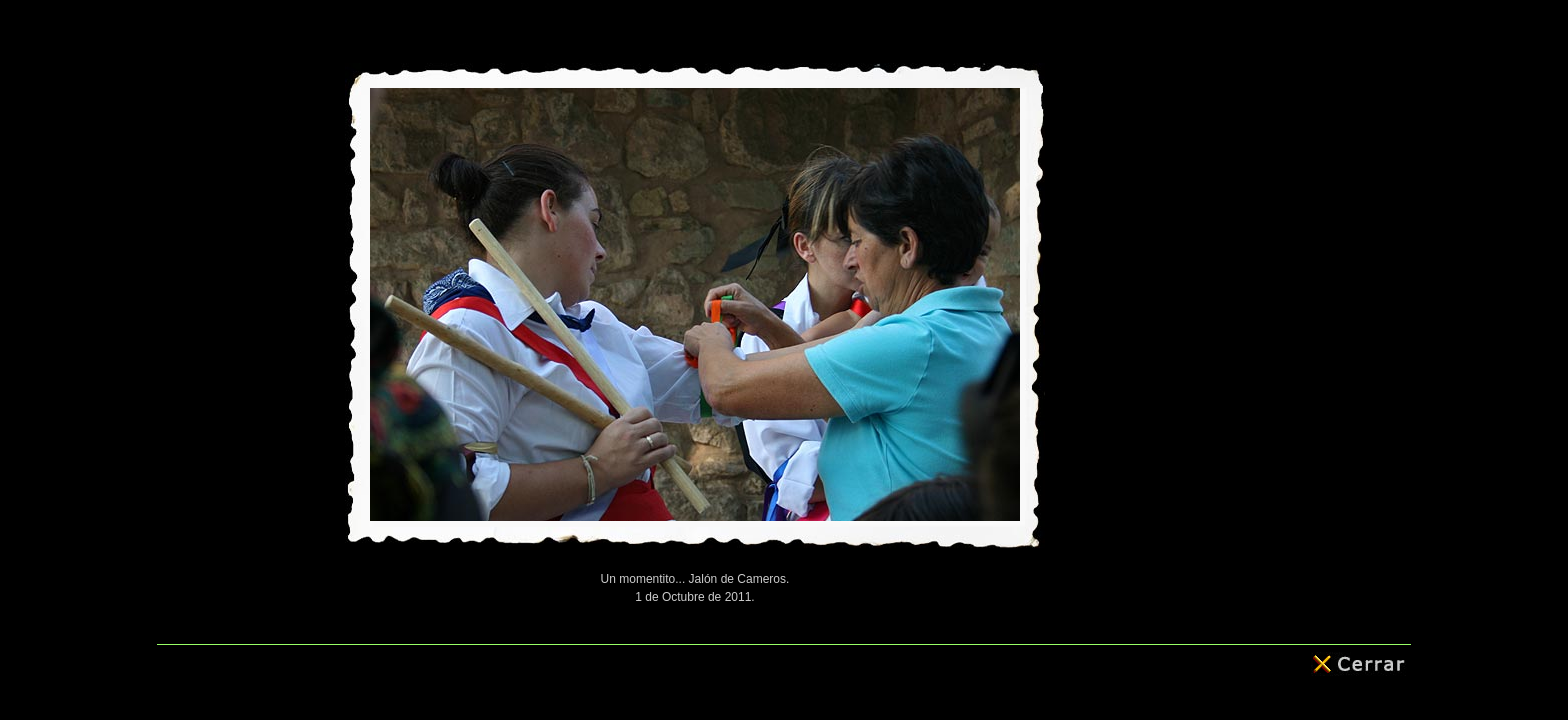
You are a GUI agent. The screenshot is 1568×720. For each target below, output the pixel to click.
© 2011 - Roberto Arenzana (784, 663)
